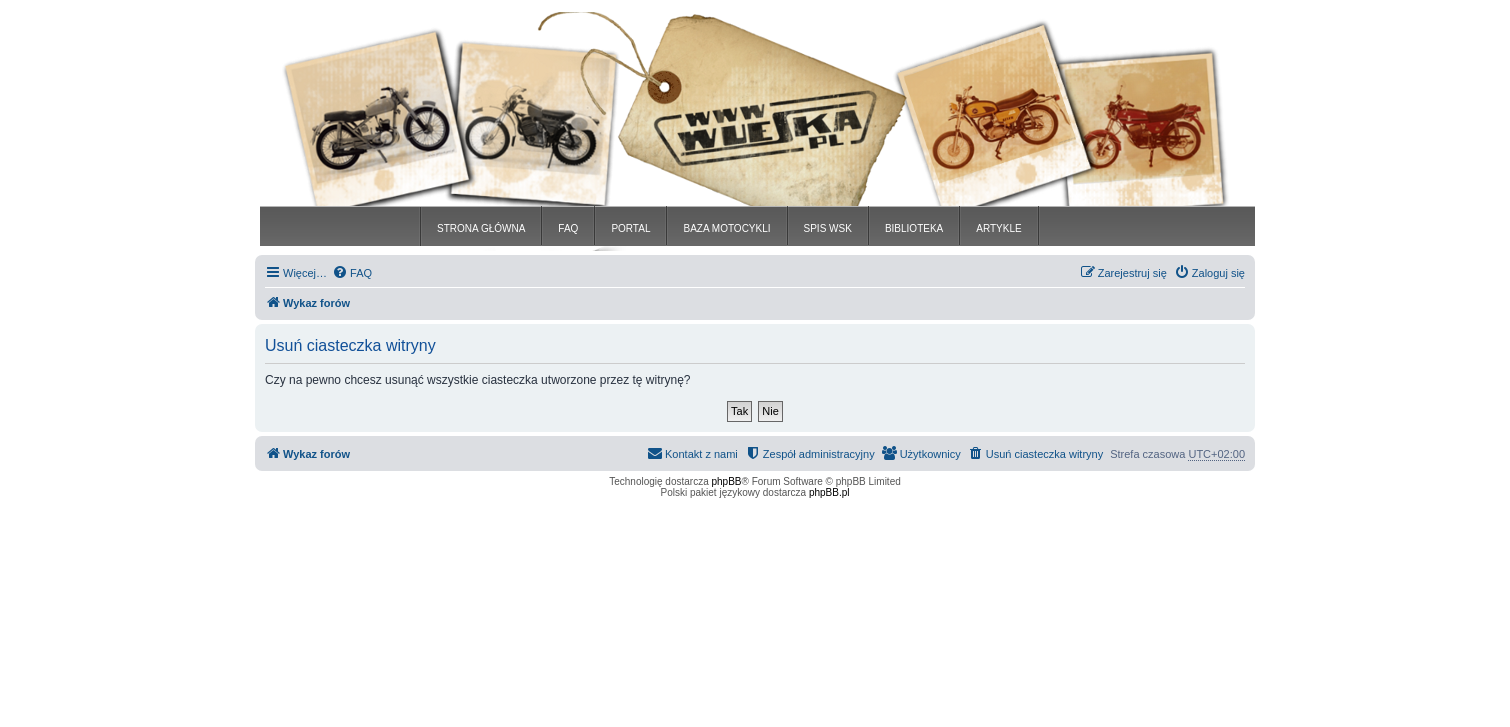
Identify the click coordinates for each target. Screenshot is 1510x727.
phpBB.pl (829, 492)
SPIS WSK (828, 228)
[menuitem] (352, 273)
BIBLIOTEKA (914, 228)
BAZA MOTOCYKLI (726, 228)
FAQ (568, 228)
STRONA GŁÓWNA (481, 228)
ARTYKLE (998, 228)
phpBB (727, 481)
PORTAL (630, 228)
